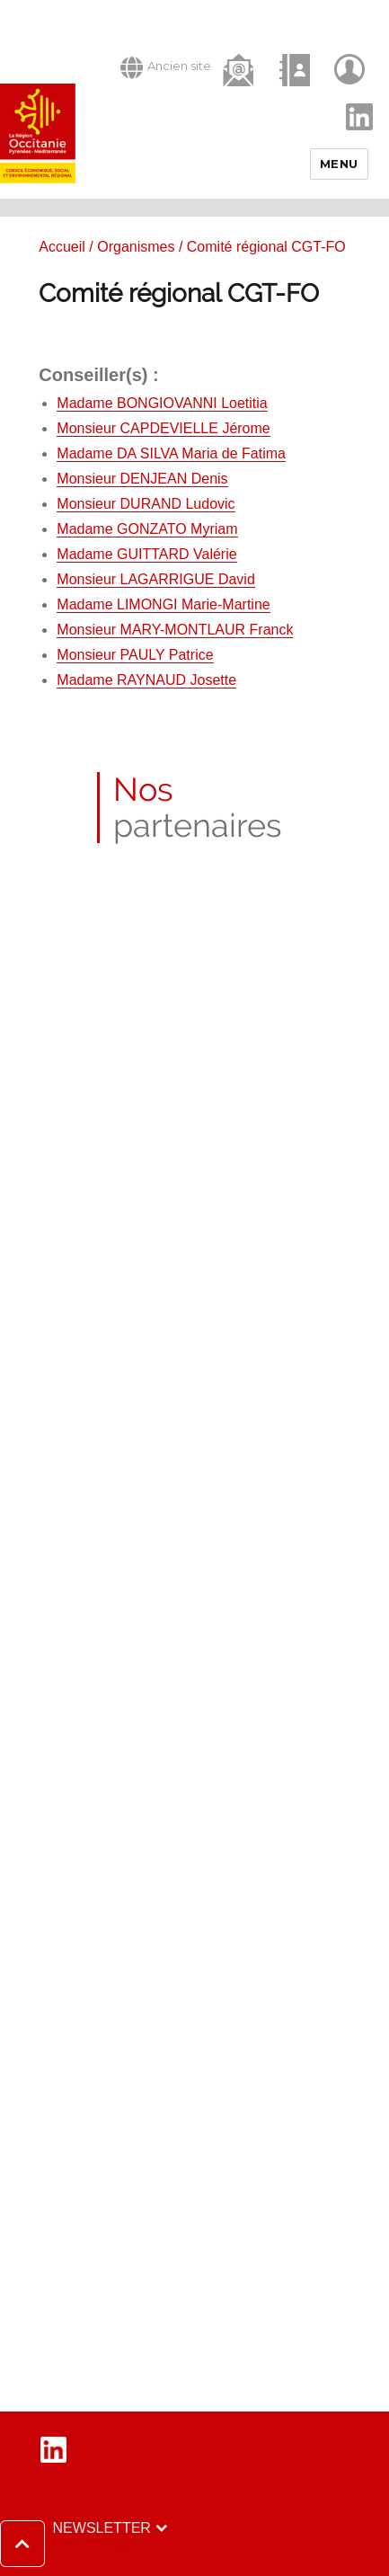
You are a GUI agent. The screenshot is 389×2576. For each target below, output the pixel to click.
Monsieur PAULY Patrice (135, 654)
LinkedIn (349, 101)
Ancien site (165, 67)
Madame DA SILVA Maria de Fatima (171, 453)
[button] (68, 2543)
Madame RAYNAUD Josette (146, 680)
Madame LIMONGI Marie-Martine (163, 604)
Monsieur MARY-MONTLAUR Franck (175, 629)
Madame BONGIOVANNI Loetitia (162, 403)
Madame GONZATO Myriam (147, 529)
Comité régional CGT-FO (179, 293)
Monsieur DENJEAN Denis (142, 478)
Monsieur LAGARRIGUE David (156, 579)
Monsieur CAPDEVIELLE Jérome (163, 428)
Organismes (135, 246)
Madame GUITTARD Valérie (146, 554)
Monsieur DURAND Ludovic (145, 503)
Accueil (62, 246)
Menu (339, 163)
